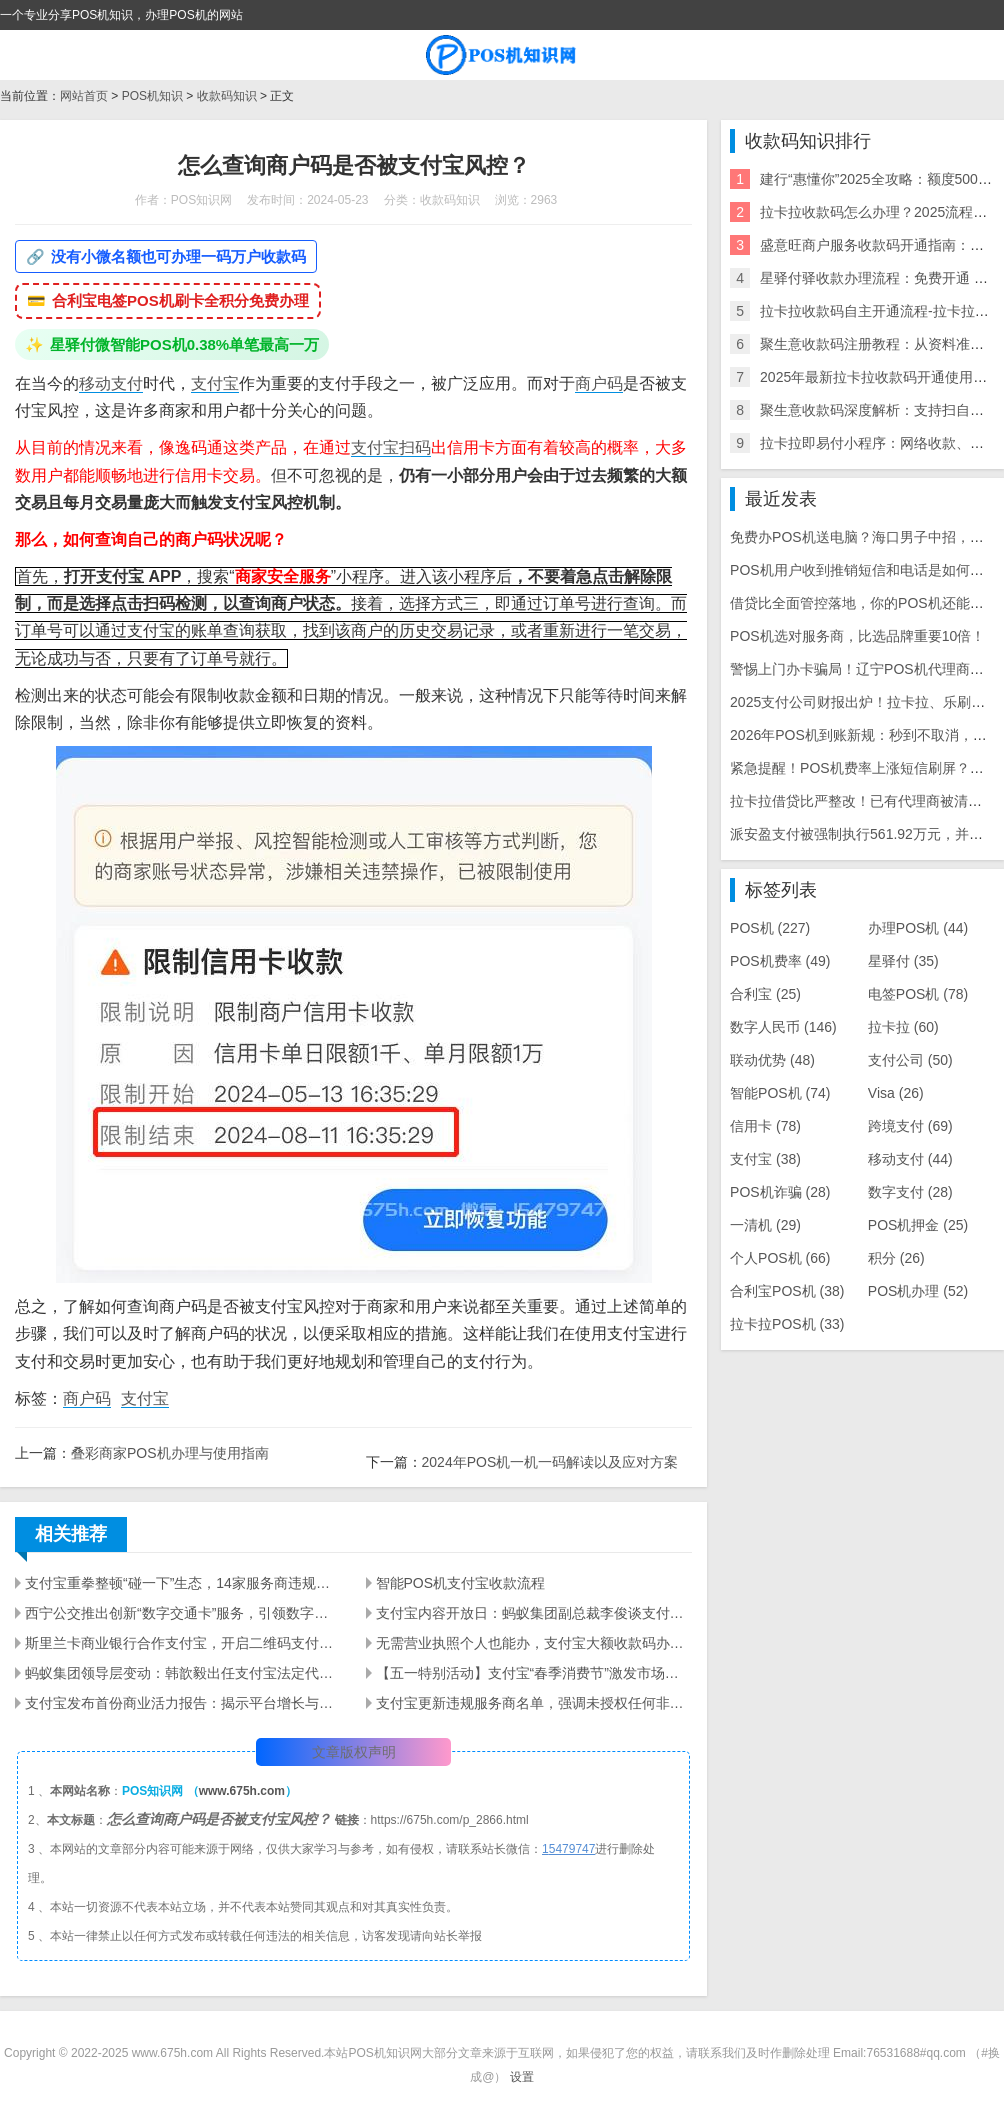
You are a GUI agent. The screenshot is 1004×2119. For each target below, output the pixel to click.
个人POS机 (780, 1258)
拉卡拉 (903, 1027)
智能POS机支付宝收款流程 (461, 1583)
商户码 (599, 383)
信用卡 (765, 1126)
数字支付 (910, 1192)
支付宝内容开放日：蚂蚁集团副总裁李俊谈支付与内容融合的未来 (534, 1613)
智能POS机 (780, 1093)
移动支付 (111, 383)
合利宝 (765, 994)
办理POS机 (918, 928)
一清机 (765, 1225)
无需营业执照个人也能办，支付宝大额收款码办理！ (534, 1643)
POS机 (770, 928)
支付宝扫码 (391, 447)
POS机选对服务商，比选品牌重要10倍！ (857, 636)
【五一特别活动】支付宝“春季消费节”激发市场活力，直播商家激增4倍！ (534, 1673)
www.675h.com (242, 1791)
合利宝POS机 (787, 1291)
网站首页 (84, 96)
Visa (896, 1093)
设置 (522, 2077)
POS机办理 (918, 1291)
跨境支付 (910, 1126)
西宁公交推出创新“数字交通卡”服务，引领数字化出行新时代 (183, 1613)
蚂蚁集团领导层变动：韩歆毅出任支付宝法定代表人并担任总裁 (183, 1673)
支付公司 (910, 1060)
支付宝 (215, 383)
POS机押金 (918, 1225)
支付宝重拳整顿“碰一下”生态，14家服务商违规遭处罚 (183, 1583)
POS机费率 (780, 961)
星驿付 (903, 961)
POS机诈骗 (780, 1192)
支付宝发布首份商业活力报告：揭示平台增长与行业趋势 (183, 1703)
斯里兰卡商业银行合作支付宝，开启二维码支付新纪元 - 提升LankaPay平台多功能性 (183, 1643)
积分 (896, 1258)
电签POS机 (918, 994)
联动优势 (772, 1060)
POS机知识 (152, 96)
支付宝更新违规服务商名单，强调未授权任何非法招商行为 (534, 1703)
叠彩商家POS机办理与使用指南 (170, 1453)
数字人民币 (783, 1027)
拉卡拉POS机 (787, 1324)
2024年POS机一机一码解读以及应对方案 (550, 1462)
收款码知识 (227, 96)
